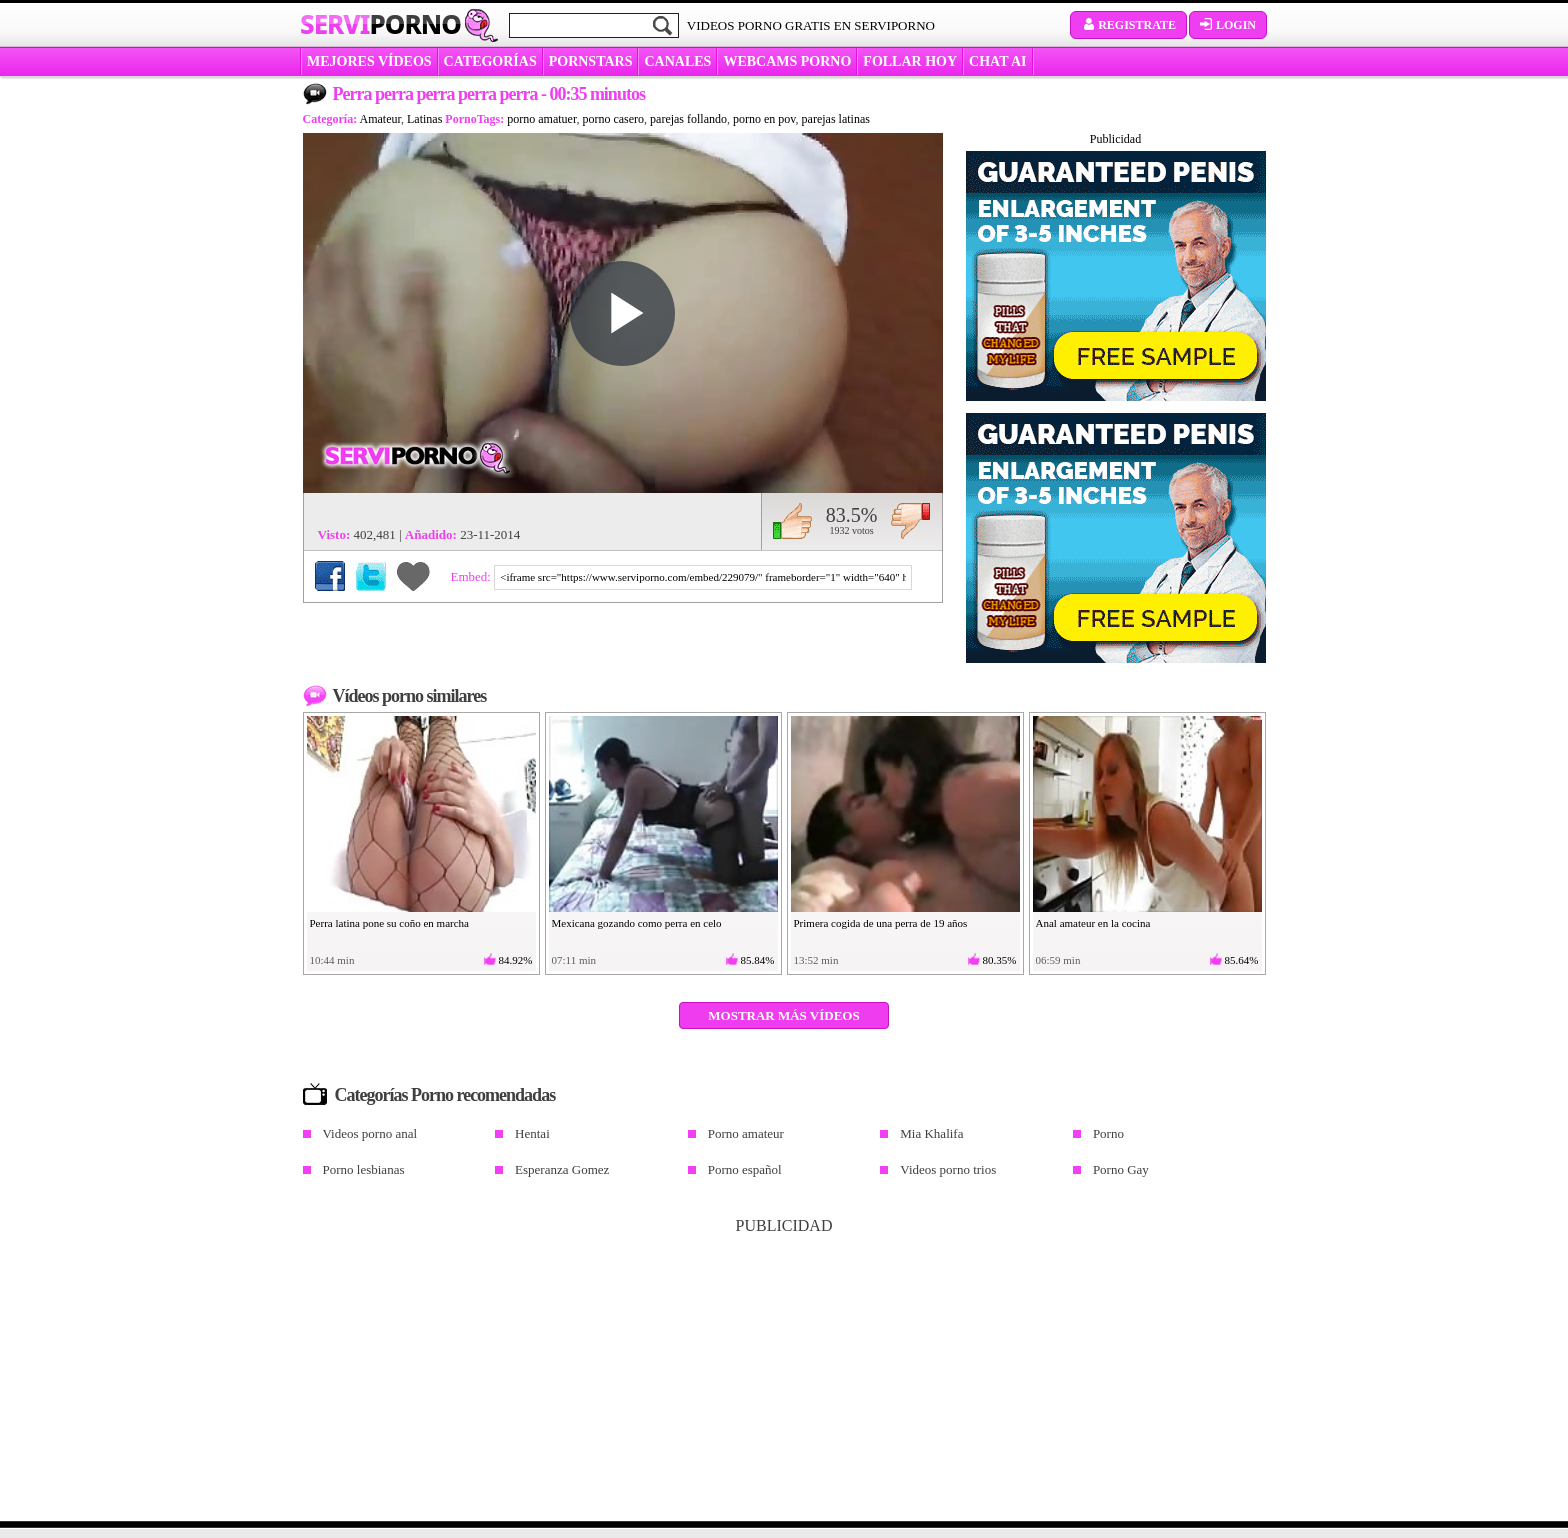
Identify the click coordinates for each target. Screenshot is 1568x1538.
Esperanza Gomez (562, 1169)
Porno (1108, 1133)
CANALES (677, 61)
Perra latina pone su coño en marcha (389, 923)
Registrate (1128, 25)
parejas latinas (836, 119)
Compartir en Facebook (330, 576)
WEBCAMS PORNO (787, 61)
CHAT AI (997, 61)
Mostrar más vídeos (783, 1015)
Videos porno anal (370, 1133)
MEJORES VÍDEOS (369, 61)
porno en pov (764, 119)
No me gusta (910, 521)
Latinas (424, 119)
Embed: (473, 576)
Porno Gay (1121, 1169)
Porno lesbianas (364, 1169)
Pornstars (591, 61)
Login (1228, 25)
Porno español (745, 1169)
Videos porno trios (948, 1169)
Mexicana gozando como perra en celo (637, 923)
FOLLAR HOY (910, 61)
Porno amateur (746, 1133)
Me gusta (792, 521)
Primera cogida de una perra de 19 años (881, 923)
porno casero (613, 119)
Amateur (381, 119)
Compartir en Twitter (371, 576)
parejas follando (688, 119)
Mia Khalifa (931, 1133)
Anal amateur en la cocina (1093, 923)
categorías (490, 61)
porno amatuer (541, 119)
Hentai (532, 1133)
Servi (380, 24)
